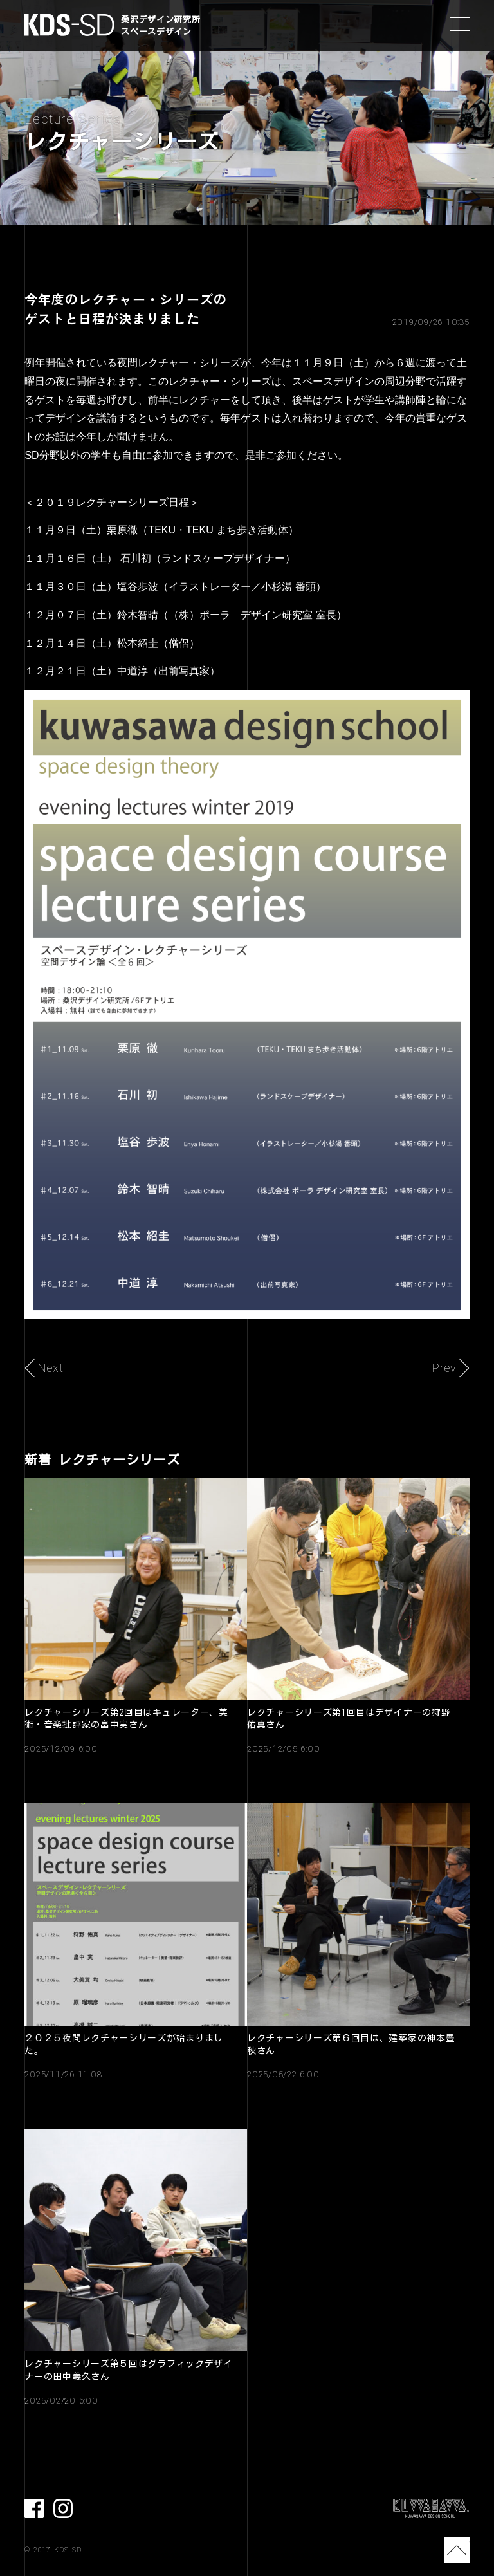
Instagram (63, 2508)
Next (50, 1368)
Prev (444, 1368)
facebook (34, 2508)
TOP (457, 2550)
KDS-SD (69, 25)
